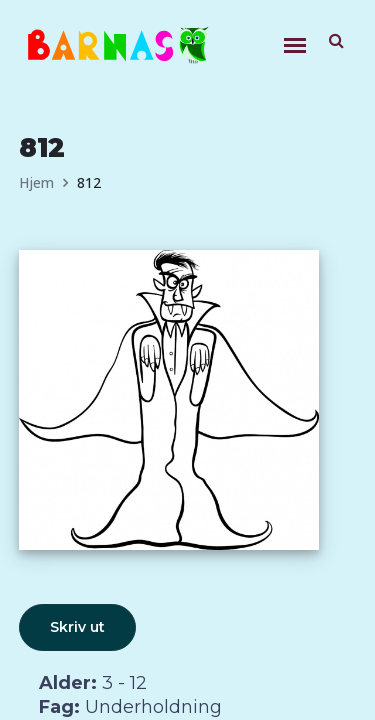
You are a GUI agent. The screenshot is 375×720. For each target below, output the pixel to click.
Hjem (36, 182)
